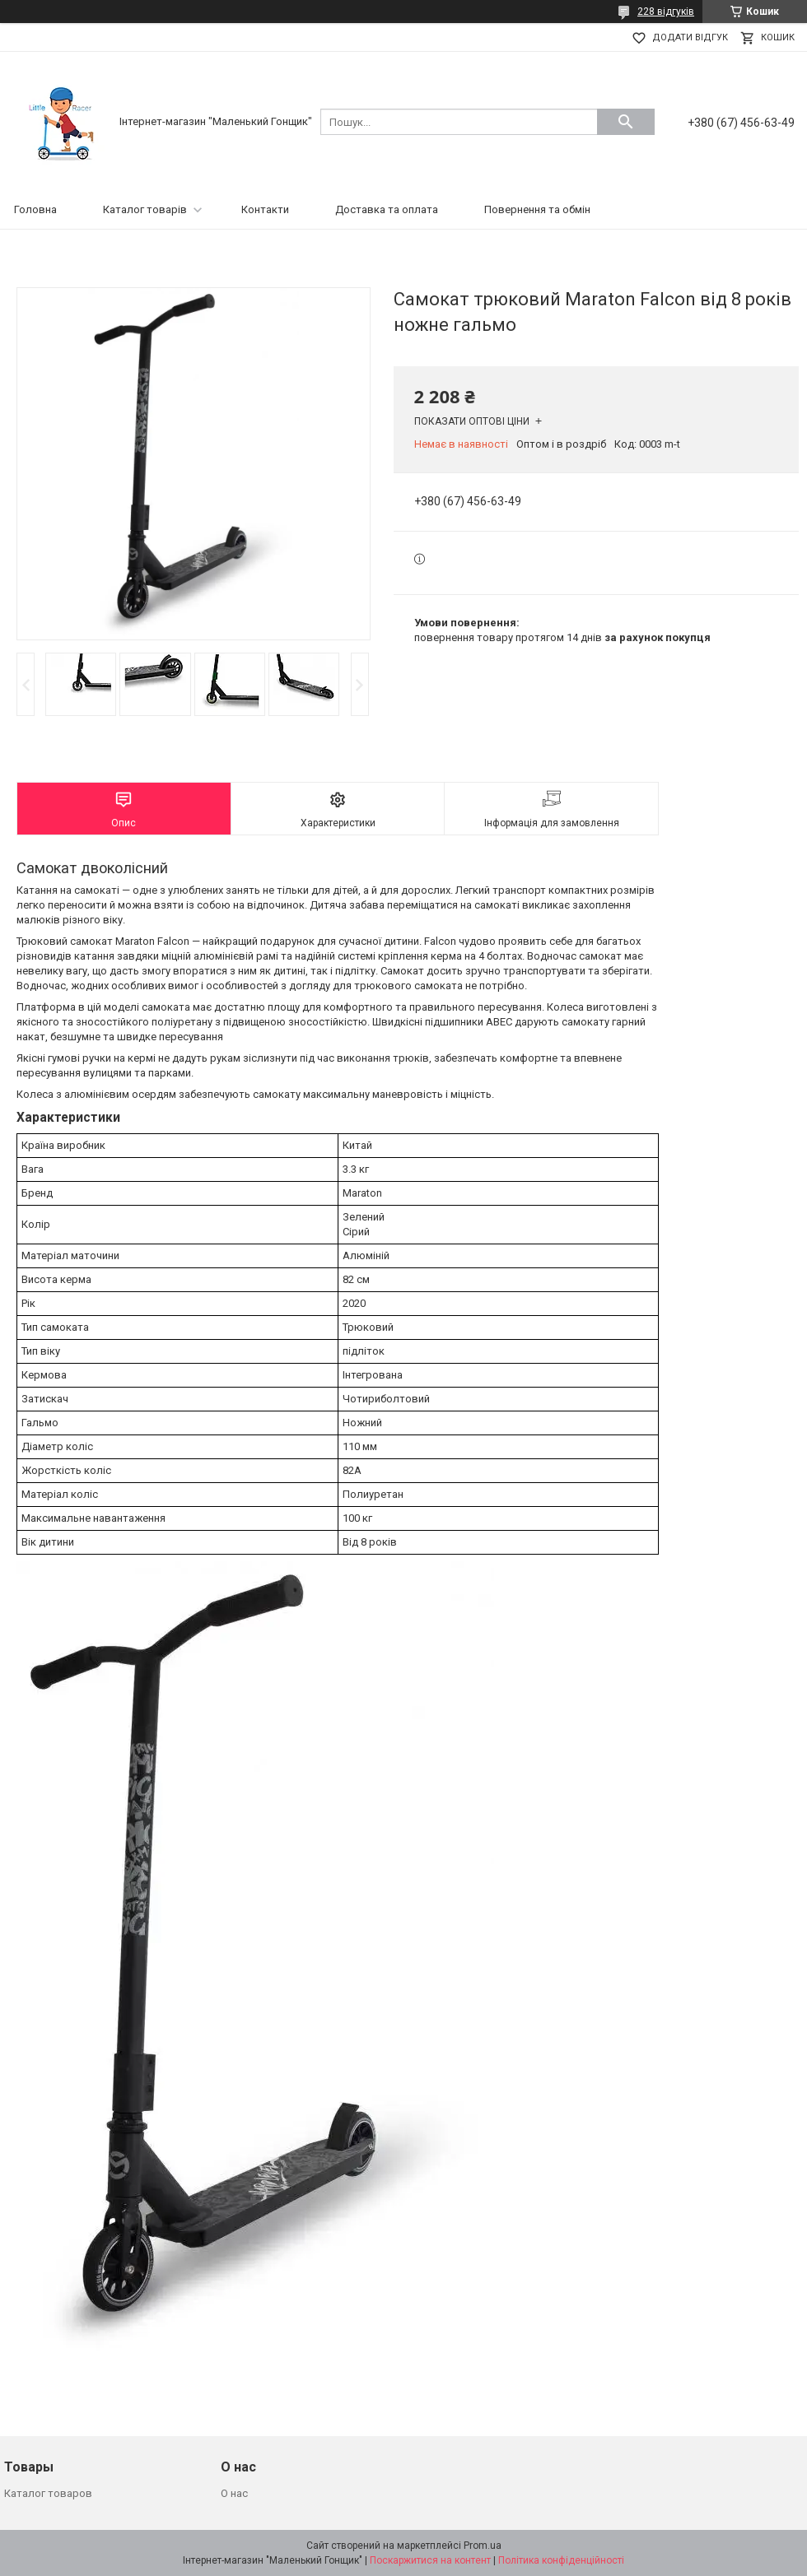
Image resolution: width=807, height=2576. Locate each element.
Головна (35, 209)
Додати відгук (690, 37)
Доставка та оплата (386, 209)
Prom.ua (482, 2545)
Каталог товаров (48, 2493)
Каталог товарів (145, 209)
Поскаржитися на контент (430, 2560)
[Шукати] (626, 122)
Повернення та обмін (537, 209)
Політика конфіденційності (561, 2560)
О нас (234, 2493)
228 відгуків (665, 11)
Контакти (265, 209)
